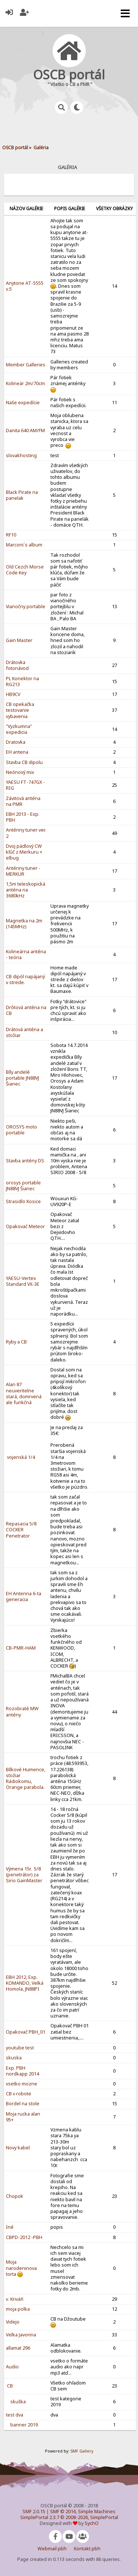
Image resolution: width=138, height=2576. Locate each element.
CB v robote (18, 2094)
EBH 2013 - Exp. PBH (22, 817)
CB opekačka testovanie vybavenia (20, 710)
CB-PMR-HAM (21, 1648)
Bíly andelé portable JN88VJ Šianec (22, 1078)
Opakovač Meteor (25, 1226)
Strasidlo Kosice (23, 1201)
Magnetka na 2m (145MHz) (24, 924)
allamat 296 (18, 2348)
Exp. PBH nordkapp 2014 (22, 2071)
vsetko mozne (21, 2084)
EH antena (17, 752)
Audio (12, 2367)
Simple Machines (97, 2511)
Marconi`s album (24, 545)
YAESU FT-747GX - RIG (25, 785)
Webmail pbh (52, 2548)
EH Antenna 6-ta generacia (23, 1596)
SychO (92, 2523)
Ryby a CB (16, 1342)
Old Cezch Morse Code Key (25, 570)
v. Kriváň (15, 2299)
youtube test (20, 2048)
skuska (14, 2058)
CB (9, 2386)
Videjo (13, 2322)
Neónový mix (20, 772)
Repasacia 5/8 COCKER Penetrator (21, 1530)
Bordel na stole (22, 2103)
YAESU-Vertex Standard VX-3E (22, 1281)
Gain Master (19, 640)
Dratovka (15, 742)
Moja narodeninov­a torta (21, 2268)
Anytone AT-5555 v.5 (24, 286)
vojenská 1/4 (20, 1457)
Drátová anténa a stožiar (24, 1032)
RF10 (11, 535)
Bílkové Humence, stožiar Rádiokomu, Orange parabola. (25, 1778)
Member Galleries (25, 365)
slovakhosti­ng (21, 455)
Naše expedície (23, 402)
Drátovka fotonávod (17, 665)
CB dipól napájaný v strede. (25, 979)
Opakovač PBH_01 (25, 2032)
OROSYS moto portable (21, 1130)
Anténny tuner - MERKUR (23, 871)
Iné (10, 2227)
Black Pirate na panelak (22, 495)
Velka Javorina (21, 2335)
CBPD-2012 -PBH (24, 2237)
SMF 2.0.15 (33, 2511)
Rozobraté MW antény (22, 1711)
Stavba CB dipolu (24, 762)
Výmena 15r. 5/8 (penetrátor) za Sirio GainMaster (24, 1875)
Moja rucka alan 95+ (23, 2117)
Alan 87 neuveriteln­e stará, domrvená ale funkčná (24, 1393)
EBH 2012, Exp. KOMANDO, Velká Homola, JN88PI (24, 1983)
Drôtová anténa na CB (26, 1010)
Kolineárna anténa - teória (26, 954)
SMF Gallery (81, 2451)
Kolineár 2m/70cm (25, 383)
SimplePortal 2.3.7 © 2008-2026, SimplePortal (69, 2517)
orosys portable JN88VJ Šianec (23, 1186)
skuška (18, 2402)
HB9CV (13, 694)
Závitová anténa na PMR (23, 801)
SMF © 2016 (63, 2511)
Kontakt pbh (87, 2548)
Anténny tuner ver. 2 (26, 833)
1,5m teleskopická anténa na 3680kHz (25, 890)
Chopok (14, 2196)
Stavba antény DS (25, 1161)
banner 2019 (24, 2425)
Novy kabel (18, 2148)
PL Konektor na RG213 (22, 681)
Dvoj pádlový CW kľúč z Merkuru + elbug (24, 852)
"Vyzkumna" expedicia (19, 729)
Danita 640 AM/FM (25, 430)
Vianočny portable (25, 606)
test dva (14, 2415)
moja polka (18, 2309)
